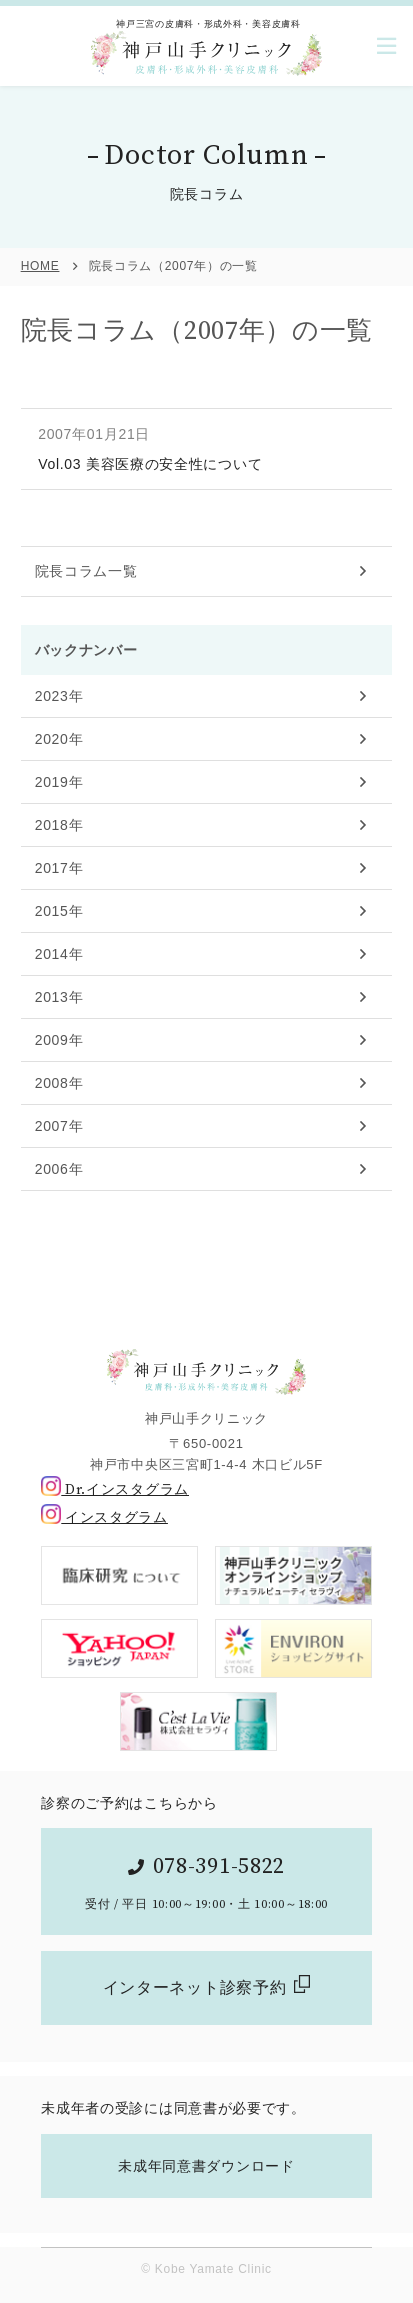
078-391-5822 (219, 1866)
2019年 (59, 782)
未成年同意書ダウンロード (206, 2166)
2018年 (59, 825)
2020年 (59, 739)
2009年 (59, 1040)
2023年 (59, 696)
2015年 (59, 911)
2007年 (59, 1126)
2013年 (59, 997)
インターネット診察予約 (195, 1988)
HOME (40, 266)
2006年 (59, 1169)
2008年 (59, 1083)
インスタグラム (104, 1518)
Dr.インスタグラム (115, 1490)
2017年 (59, 868)
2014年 (59, 954)
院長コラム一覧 (86, 571)
